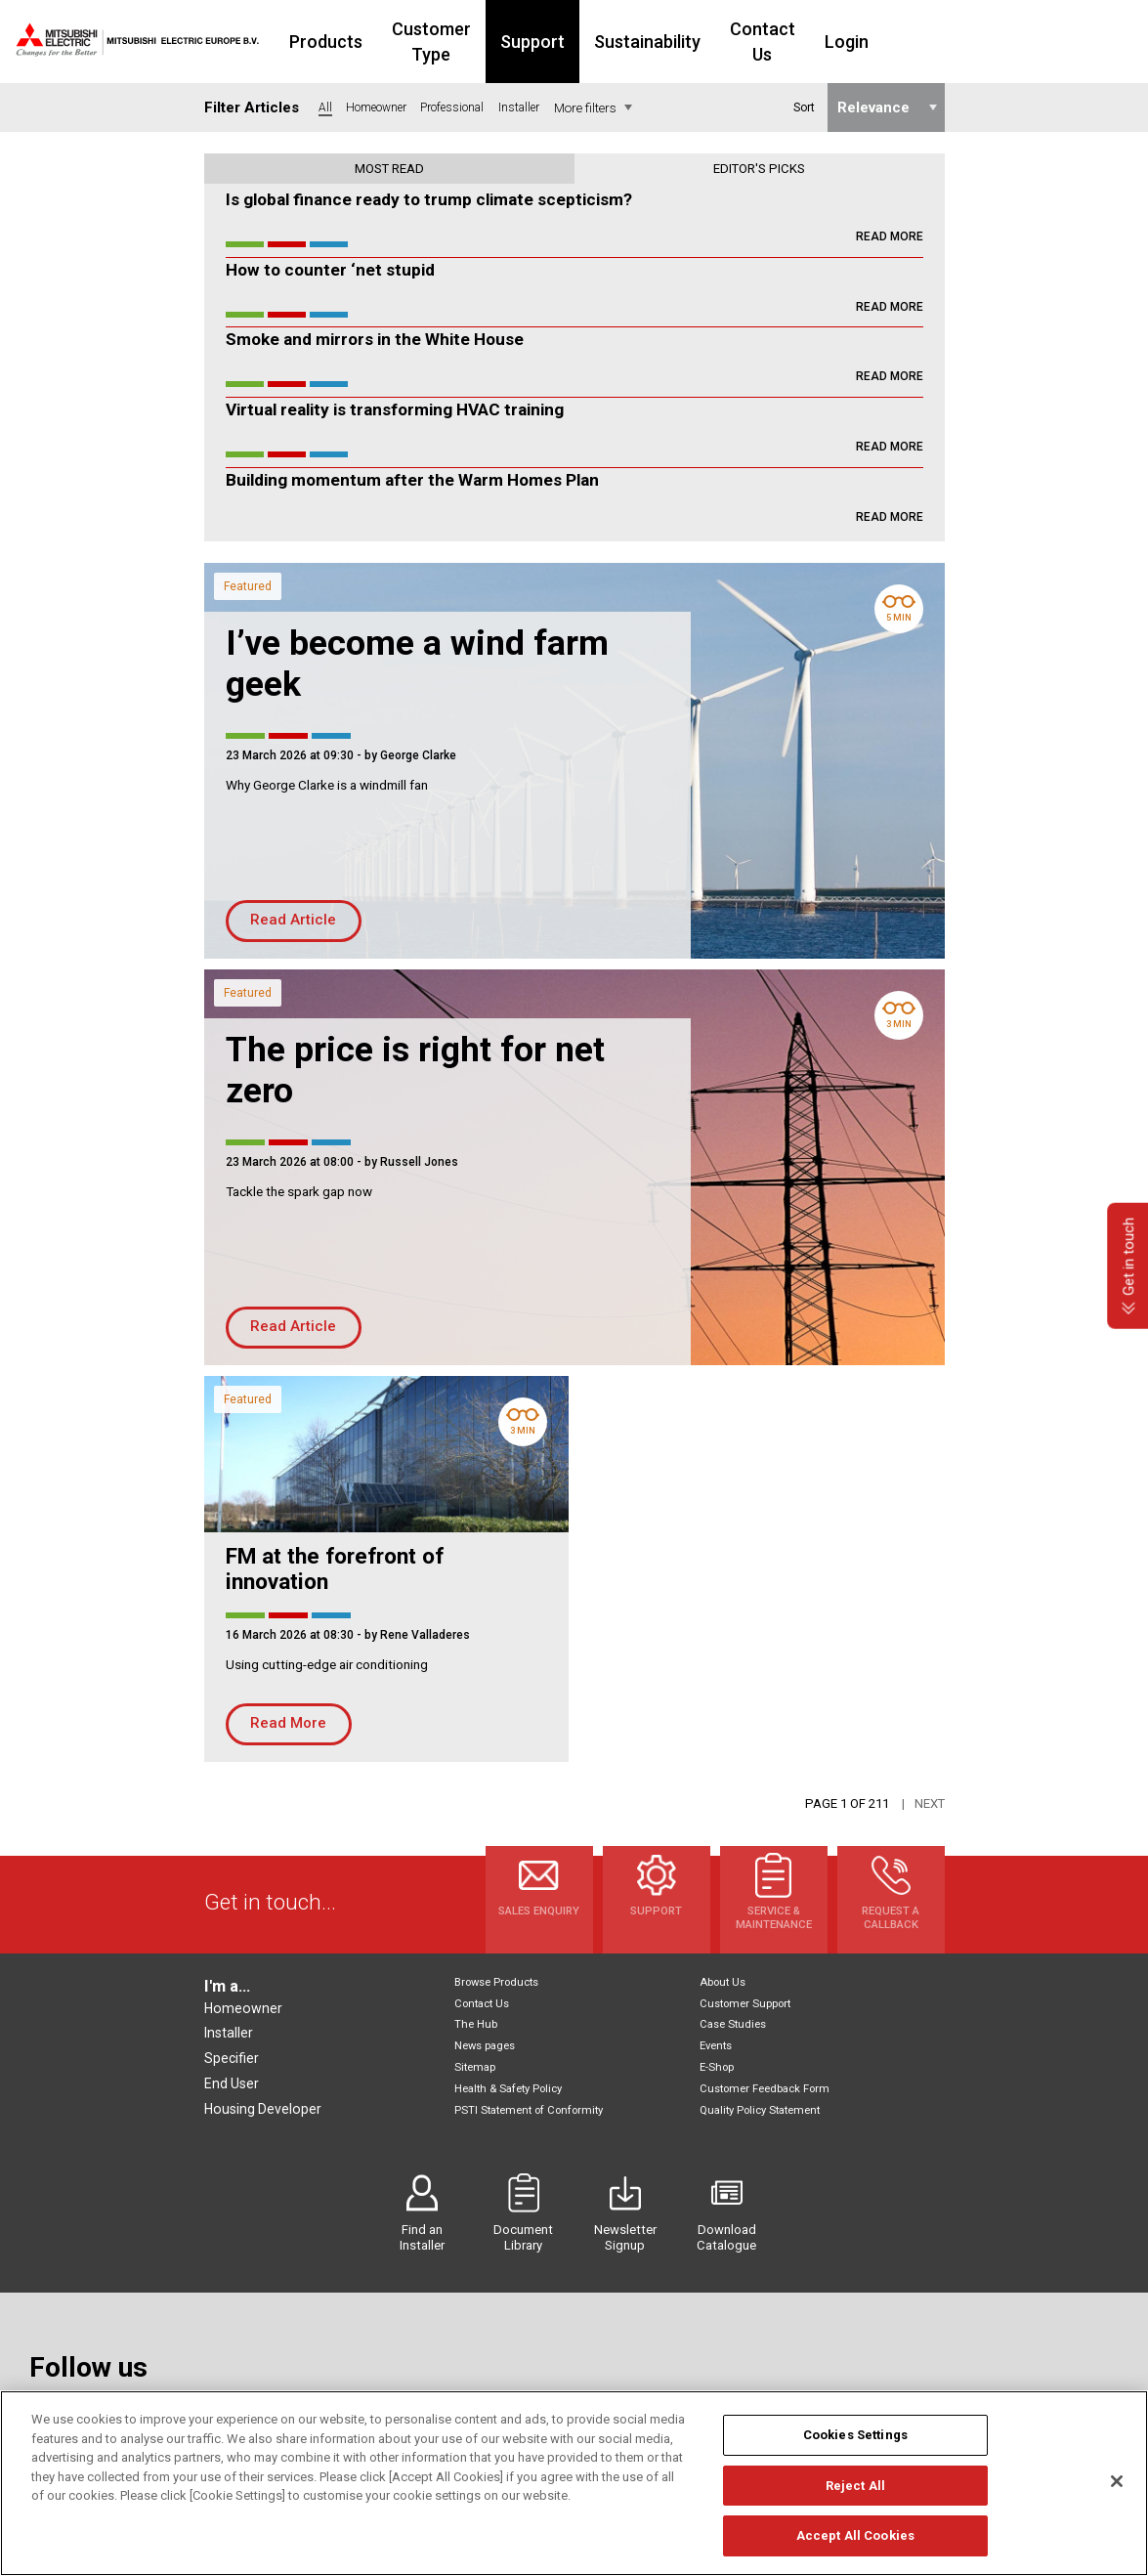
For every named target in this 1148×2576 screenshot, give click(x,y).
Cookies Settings (855, 2445)
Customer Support (745, 2003)
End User (231, 2083)
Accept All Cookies (855, 2546)
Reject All (855, 2495)
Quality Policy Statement (760, 2110)
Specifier (231, 2058)
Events (716, 2045)
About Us (722, 1982)
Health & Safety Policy (508, 2088)
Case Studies (733, 2024)
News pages (484, 2045)
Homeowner (243, 2008)
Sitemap (474, 2067)
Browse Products (496, 1982)
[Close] (1116, 2490)
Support (614, 41)
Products (365, 41)
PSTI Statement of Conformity (528, 2110)
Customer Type (492, 41)
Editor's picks (759, 168)
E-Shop (717, 2067)
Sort (803, 107)
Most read (389, 168)
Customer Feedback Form (764, 2088)
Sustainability (729, 41)
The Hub (475, 2024)
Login (952, 41)
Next (929, 1803)
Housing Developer (262, 2109)
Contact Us (856, 41)
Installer (228, 2032)
